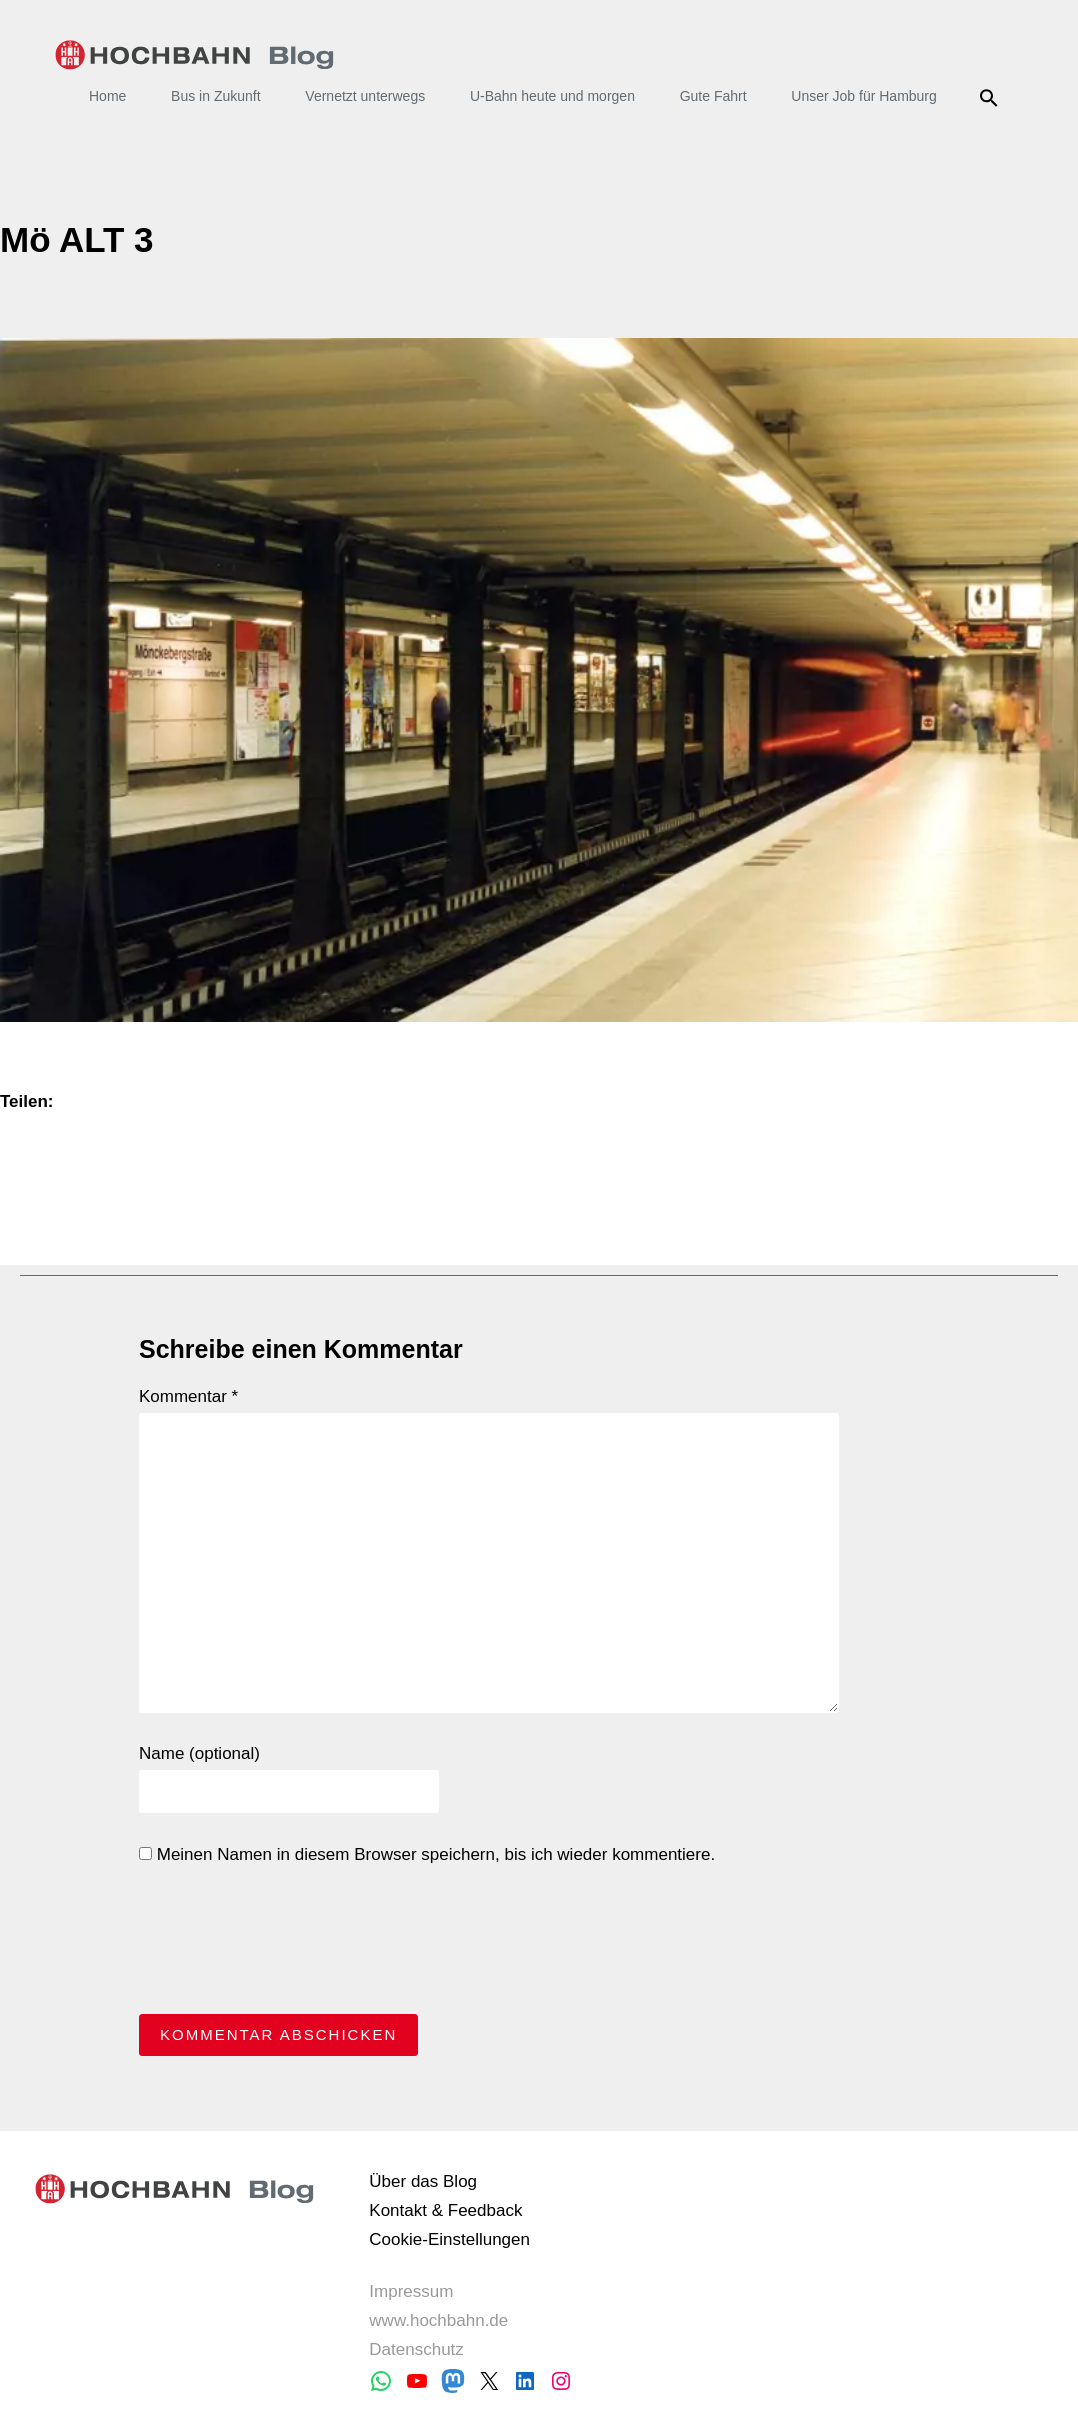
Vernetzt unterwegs (365, 96)
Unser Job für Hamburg (864, 96)
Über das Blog (423, 2181)
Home (107, 96)
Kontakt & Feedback (445, 2210)
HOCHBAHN (194, 55)
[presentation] (291, 1945)
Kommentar (188, 1396)
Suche (992, 98)
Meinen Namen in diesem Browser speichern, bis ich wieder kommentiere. (427, 1854)
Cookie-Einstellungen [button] (449, 2239)
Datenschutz (416, 2349)
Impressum (411, 2291)
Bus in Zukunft (216, 96)
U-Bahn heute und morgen (552, 96)
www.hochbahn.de (438, 2320)
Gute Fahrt (713, 96)
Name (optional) (199, 1753)
